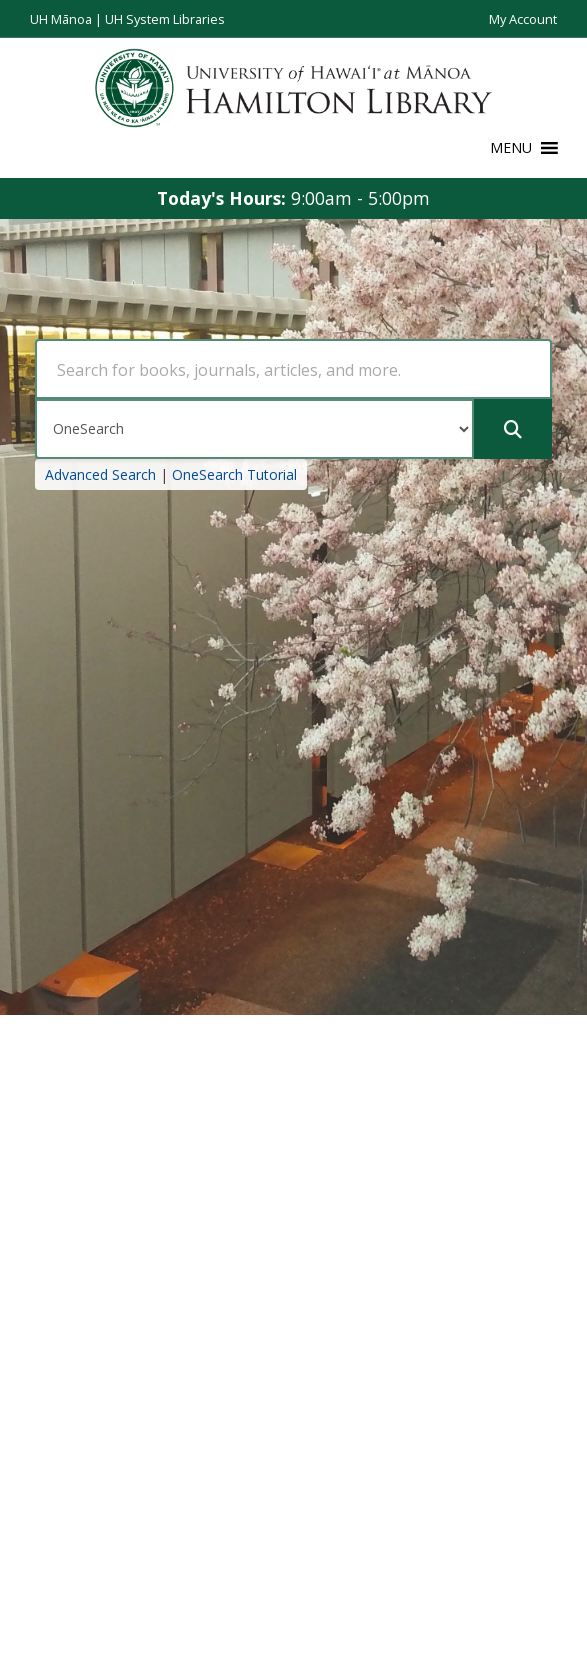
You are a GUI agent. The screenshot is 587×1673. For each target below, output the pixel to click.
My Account (523, 19)
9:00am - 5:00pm (360, 198)
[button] (511, 148)
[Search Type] (254, 429)
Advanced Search (100, 474)
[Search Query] (293, 369)
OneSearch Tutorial (234, 474)
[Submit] (513, 429)
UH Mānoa (61, 19)
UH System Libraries (165, 19)
